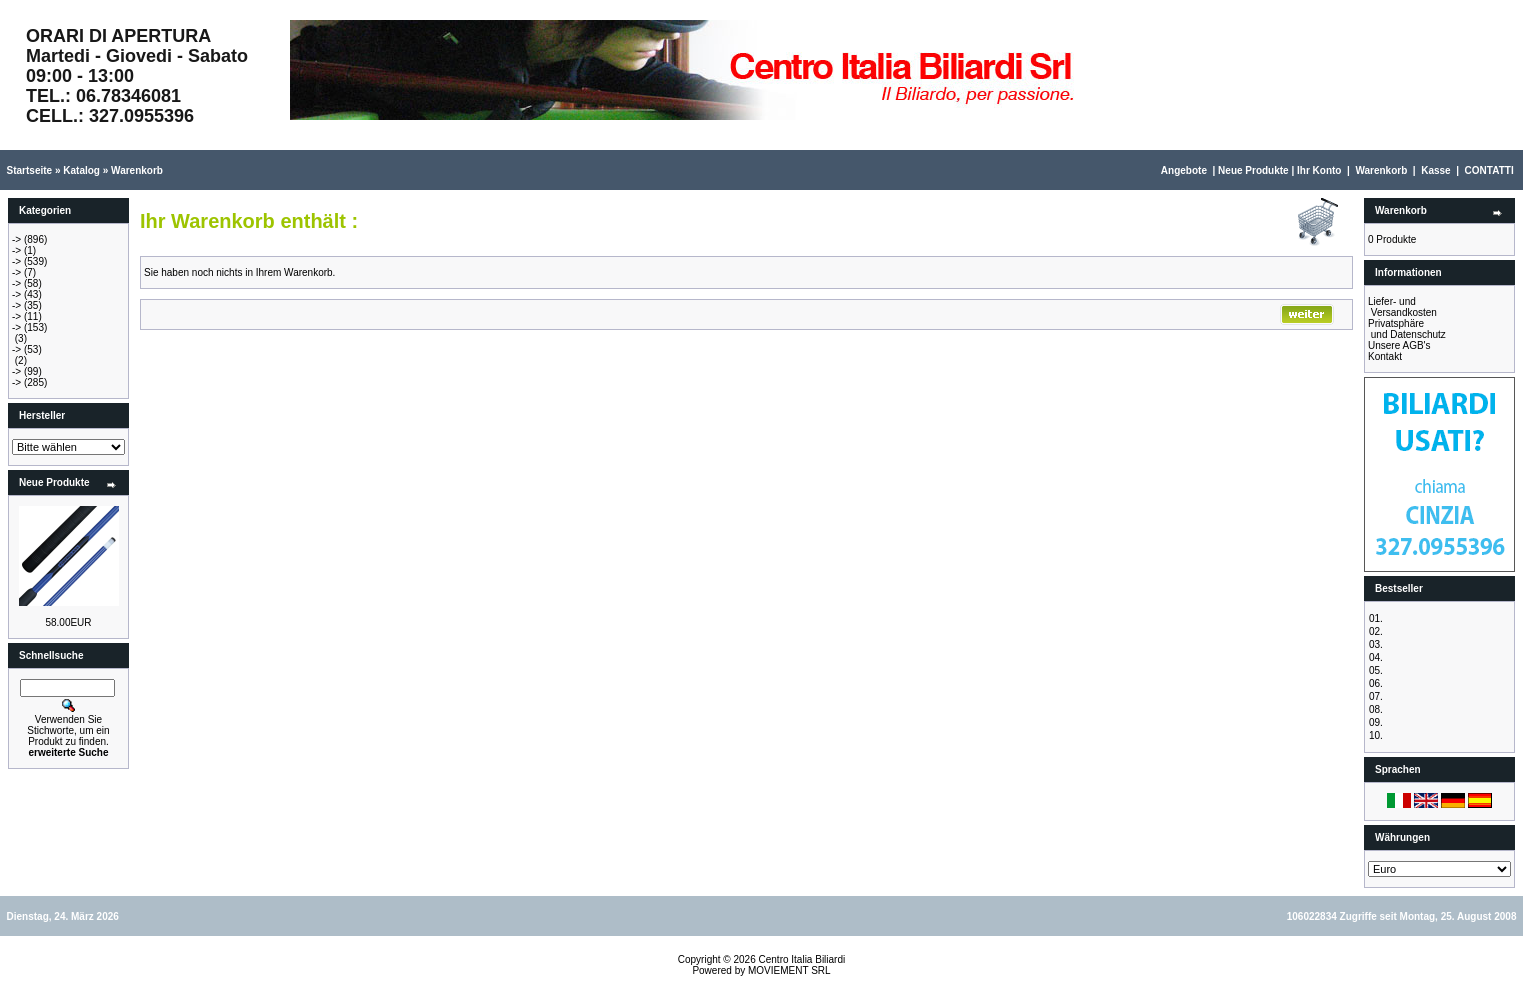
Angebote (1184, 170)
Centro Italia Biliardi (802, 959)
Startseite (30, 170)
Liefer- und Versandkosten (1402, 307)
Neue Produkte (1253, 170)
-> (16, 239)
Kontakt (1385, 356)
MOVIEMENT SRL (789, 970)
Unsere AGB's (1399, 345)
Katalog (81, 170)
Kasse (1435, 170)
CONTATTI (1489, 170)
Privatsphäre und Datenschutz (1407, 329)
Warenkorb (137, 170)
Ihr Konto (1319, 170)
